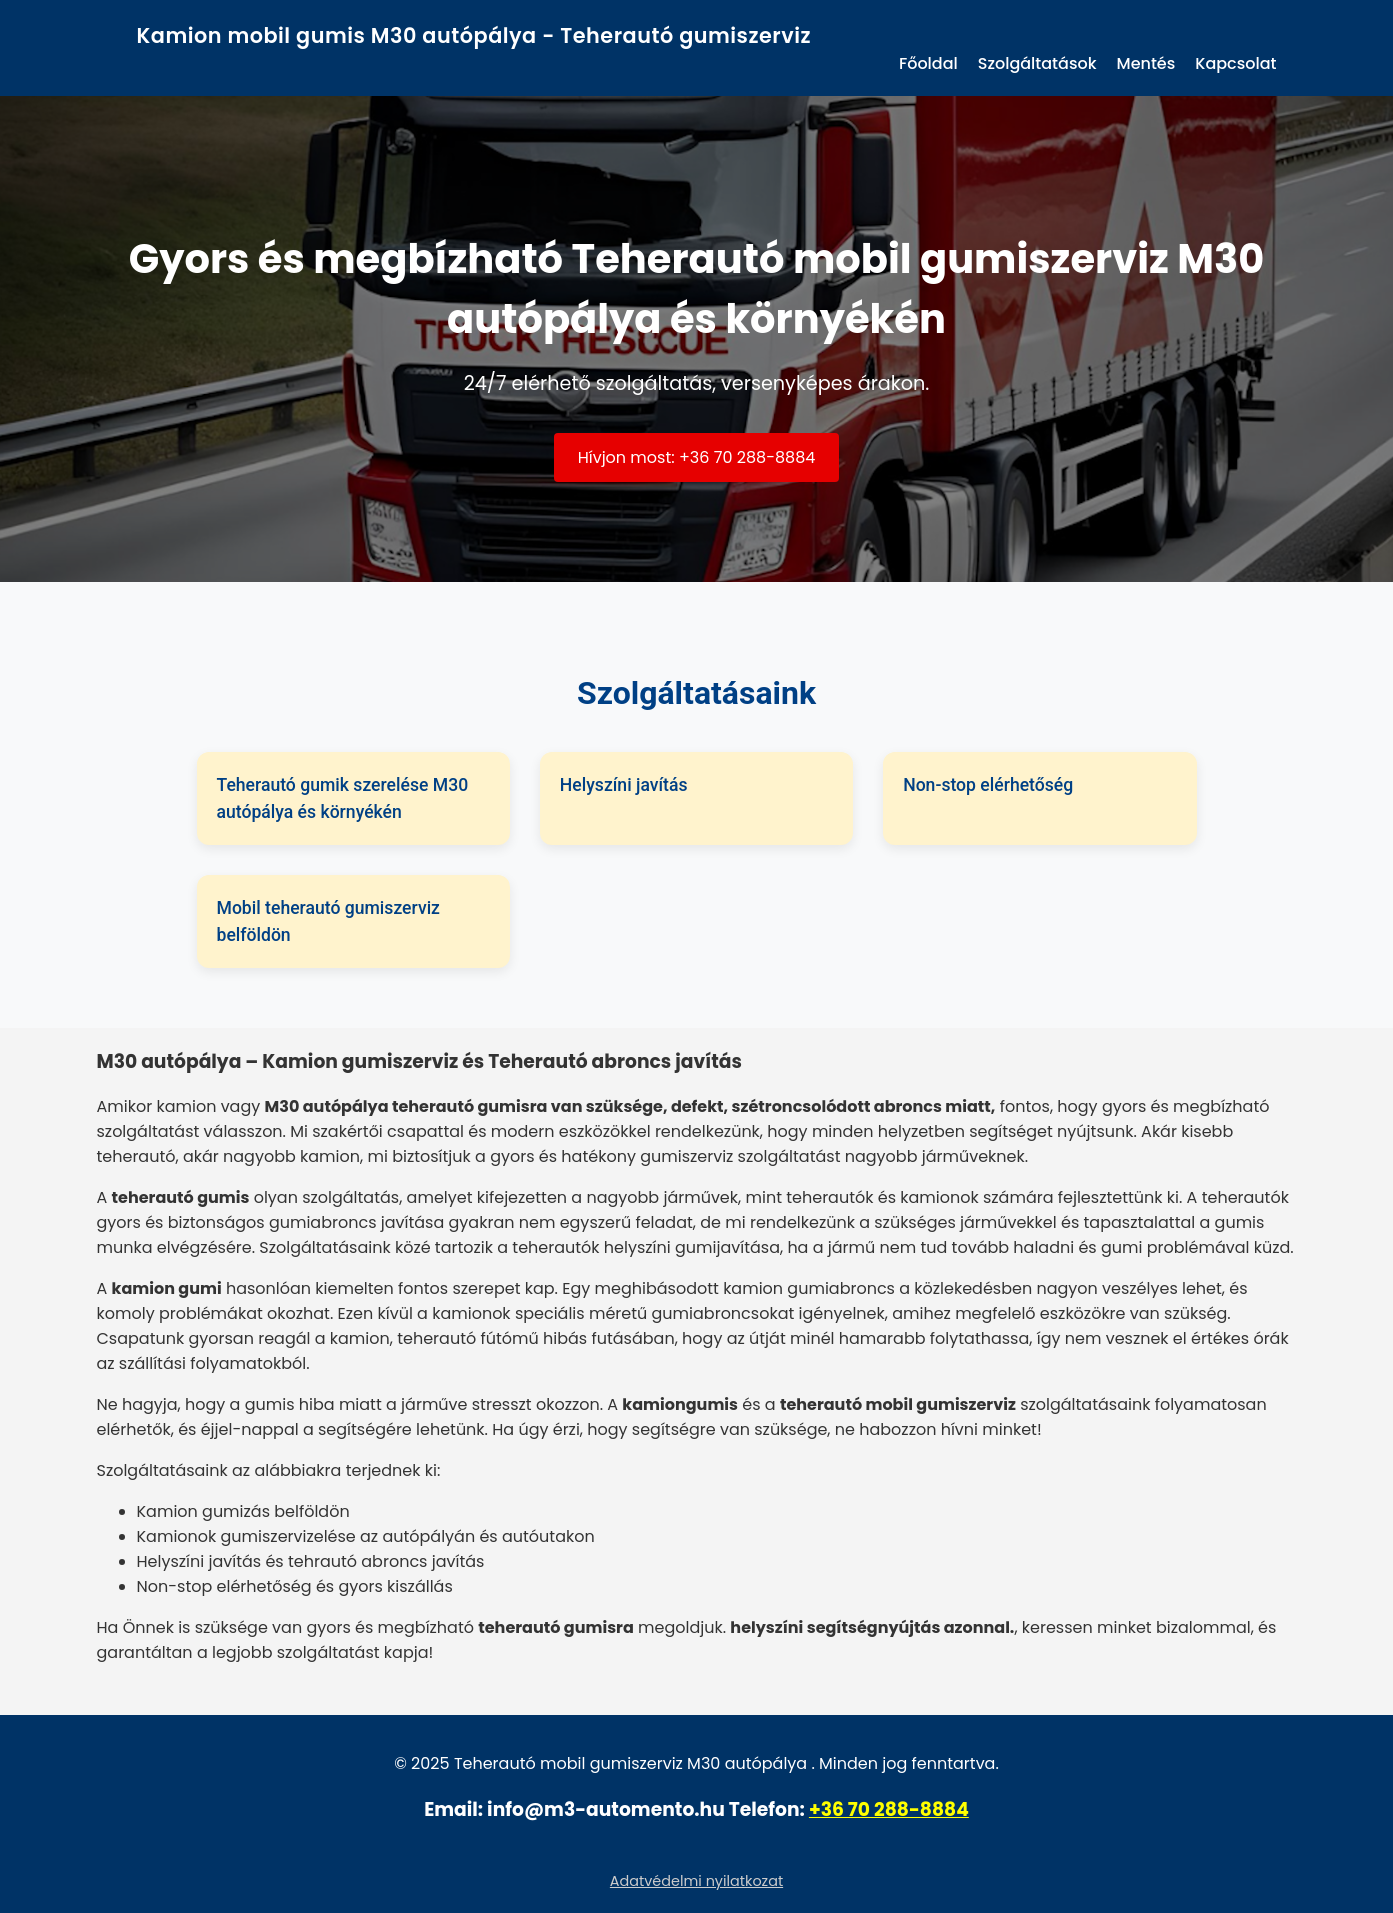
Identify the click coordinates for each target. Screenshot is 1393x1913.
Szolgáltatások (1037, 63)
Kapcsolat (1235, 63)
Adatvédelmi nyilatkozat (696, 1881)
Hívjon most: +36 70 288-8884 (697, 457)
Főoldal (928, 63)
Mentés (1146, 63)
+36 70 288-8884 (889, 1809)
